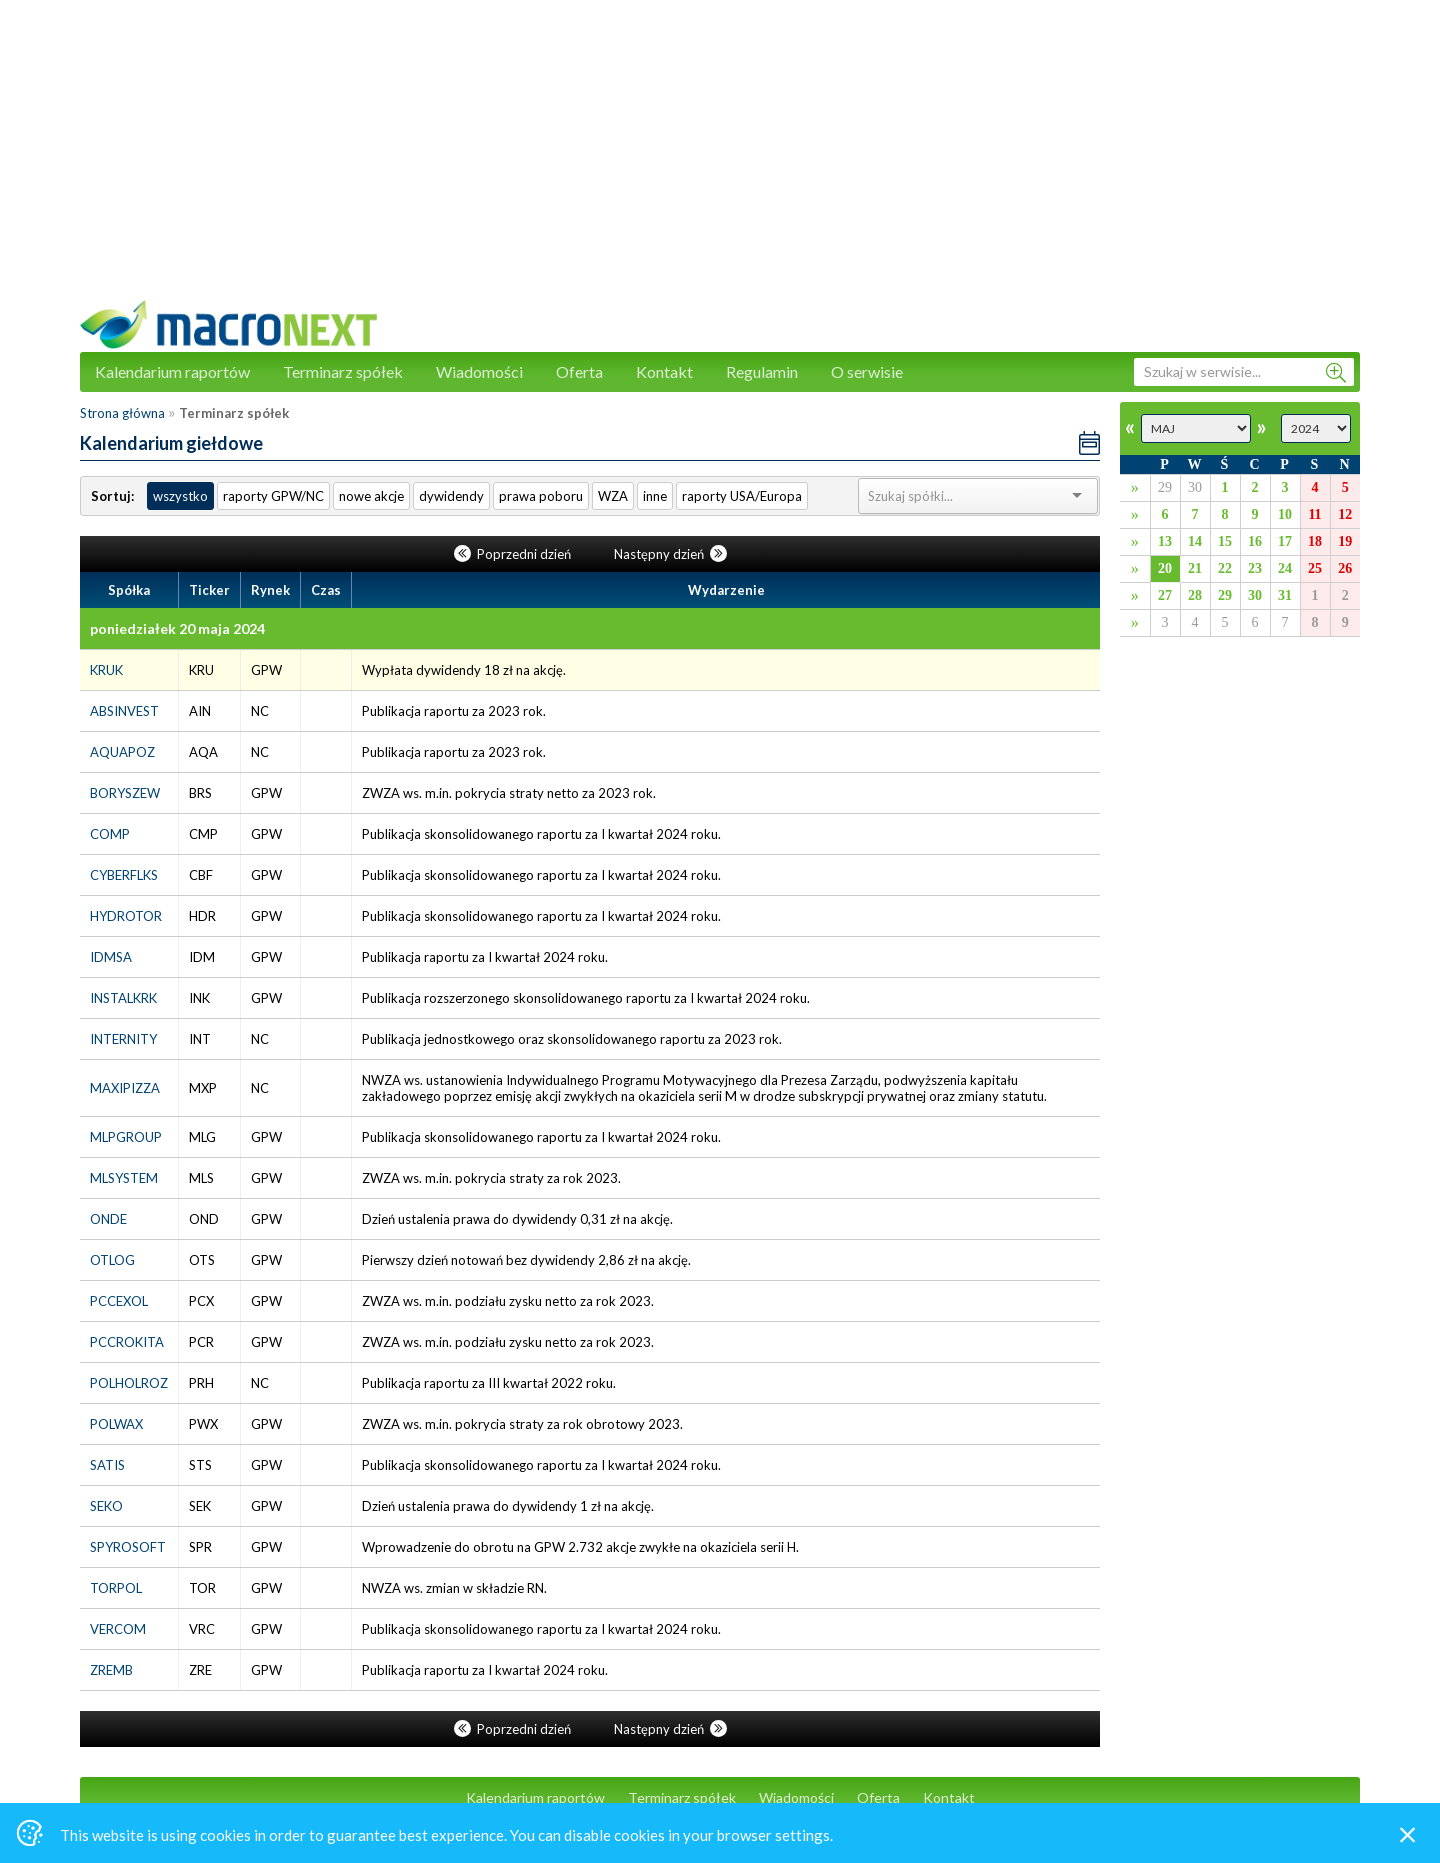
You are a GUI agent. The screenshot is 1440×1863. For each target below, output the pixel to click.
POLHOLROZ (129, 1383)
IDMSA (111, 957)
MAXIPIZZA (125, 1088)
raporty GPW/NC (273, 496)
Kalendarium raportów (172, 371)
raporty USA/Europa (742, 496)
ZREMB (111, 1670)
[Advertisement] (720, 160)
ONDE (108, 1219)
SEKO (106, 1506)
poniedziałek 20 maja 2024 (177, 628)
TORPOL (116, 1588)
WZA (613, 496)
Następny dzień (670, 554)
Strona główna (122, 413)
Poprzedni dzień (514, 554)
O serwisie (867, 371)
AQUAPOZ (122, 752)
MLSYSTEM (124, 1178)
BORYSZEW (125, 793)
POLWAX (116, 1424)
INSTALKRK (123, 998)
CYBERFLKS (124, 875)
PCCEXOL (119, 1301)
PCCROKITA (127, 1342)
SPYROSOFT (128, 1547)
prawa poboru (541, 496)
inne (655, 496)
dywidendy (451, 496)
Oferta (579, 371)
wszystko (180, 496)
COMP (110, 834)
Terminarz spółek (343, 371)
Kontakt (664, 371)
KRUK (106, 670)
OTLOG (112, 1260)
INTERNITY (123, 1039)
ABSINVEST (124, 711)
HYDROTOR (126, 916)
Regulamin (762, 371)
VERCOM (118, 1629)
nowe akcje (371, 496)
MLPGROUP (126, 1137)
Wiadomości (479, 371)
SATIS (107, 1465)
